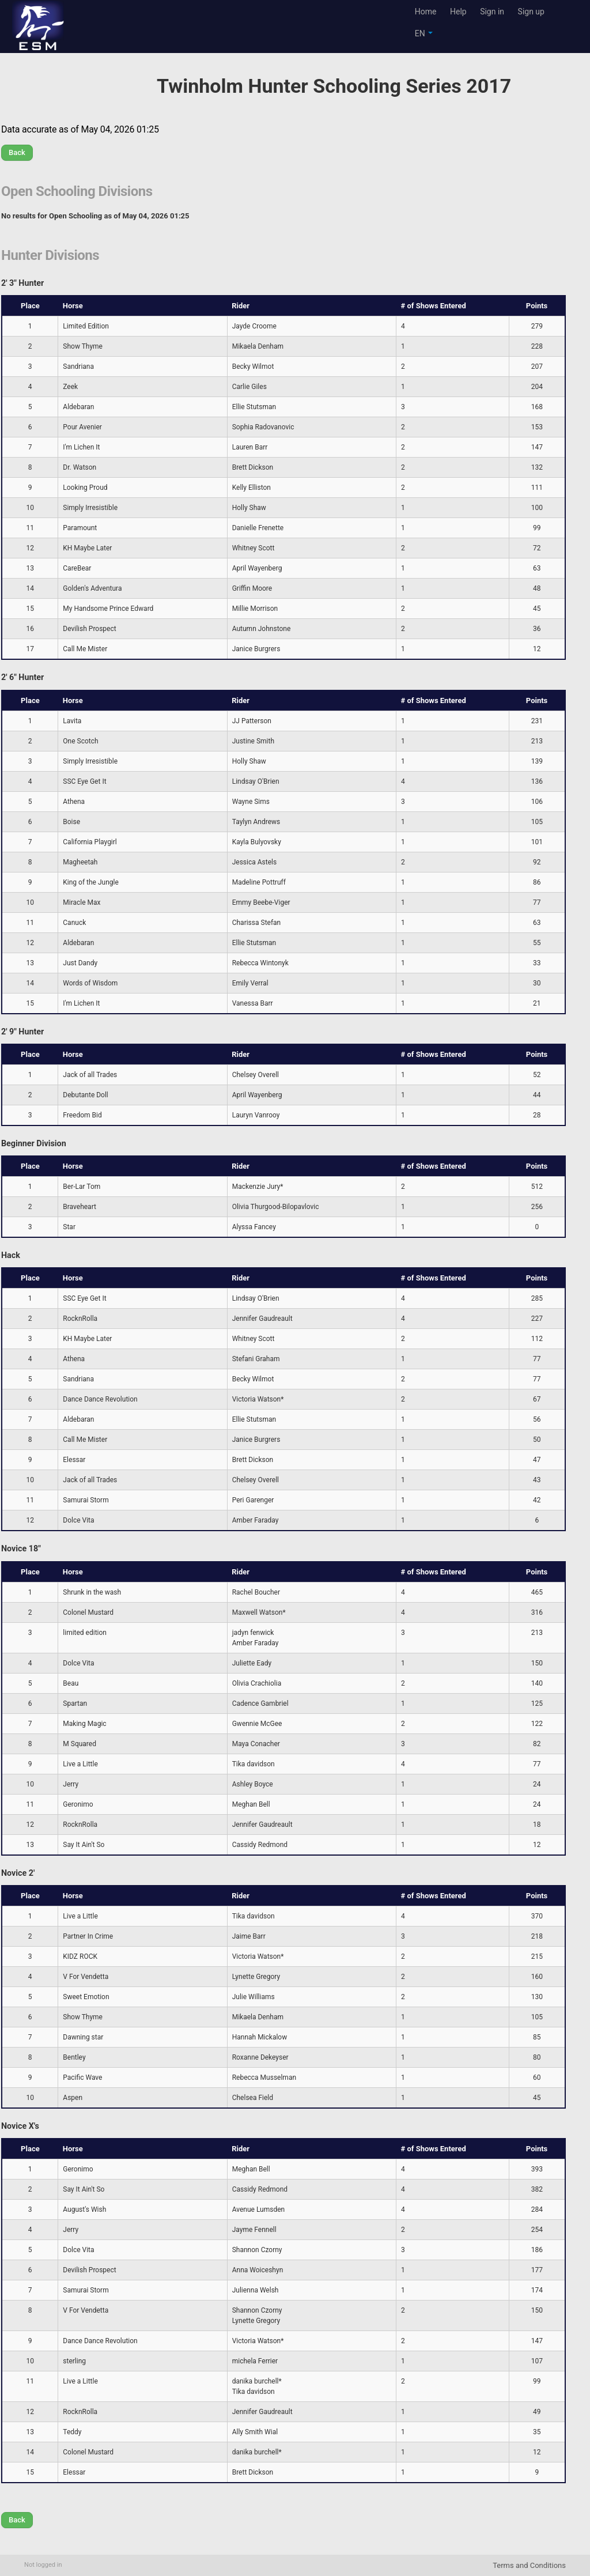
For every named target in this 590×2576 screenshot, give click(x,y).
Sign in (492, 11)
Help (458, 11)
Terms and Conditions (529, 2565)
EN (424, 33)
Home (426, 11)
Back (17, 152)
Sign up (531, 11)
